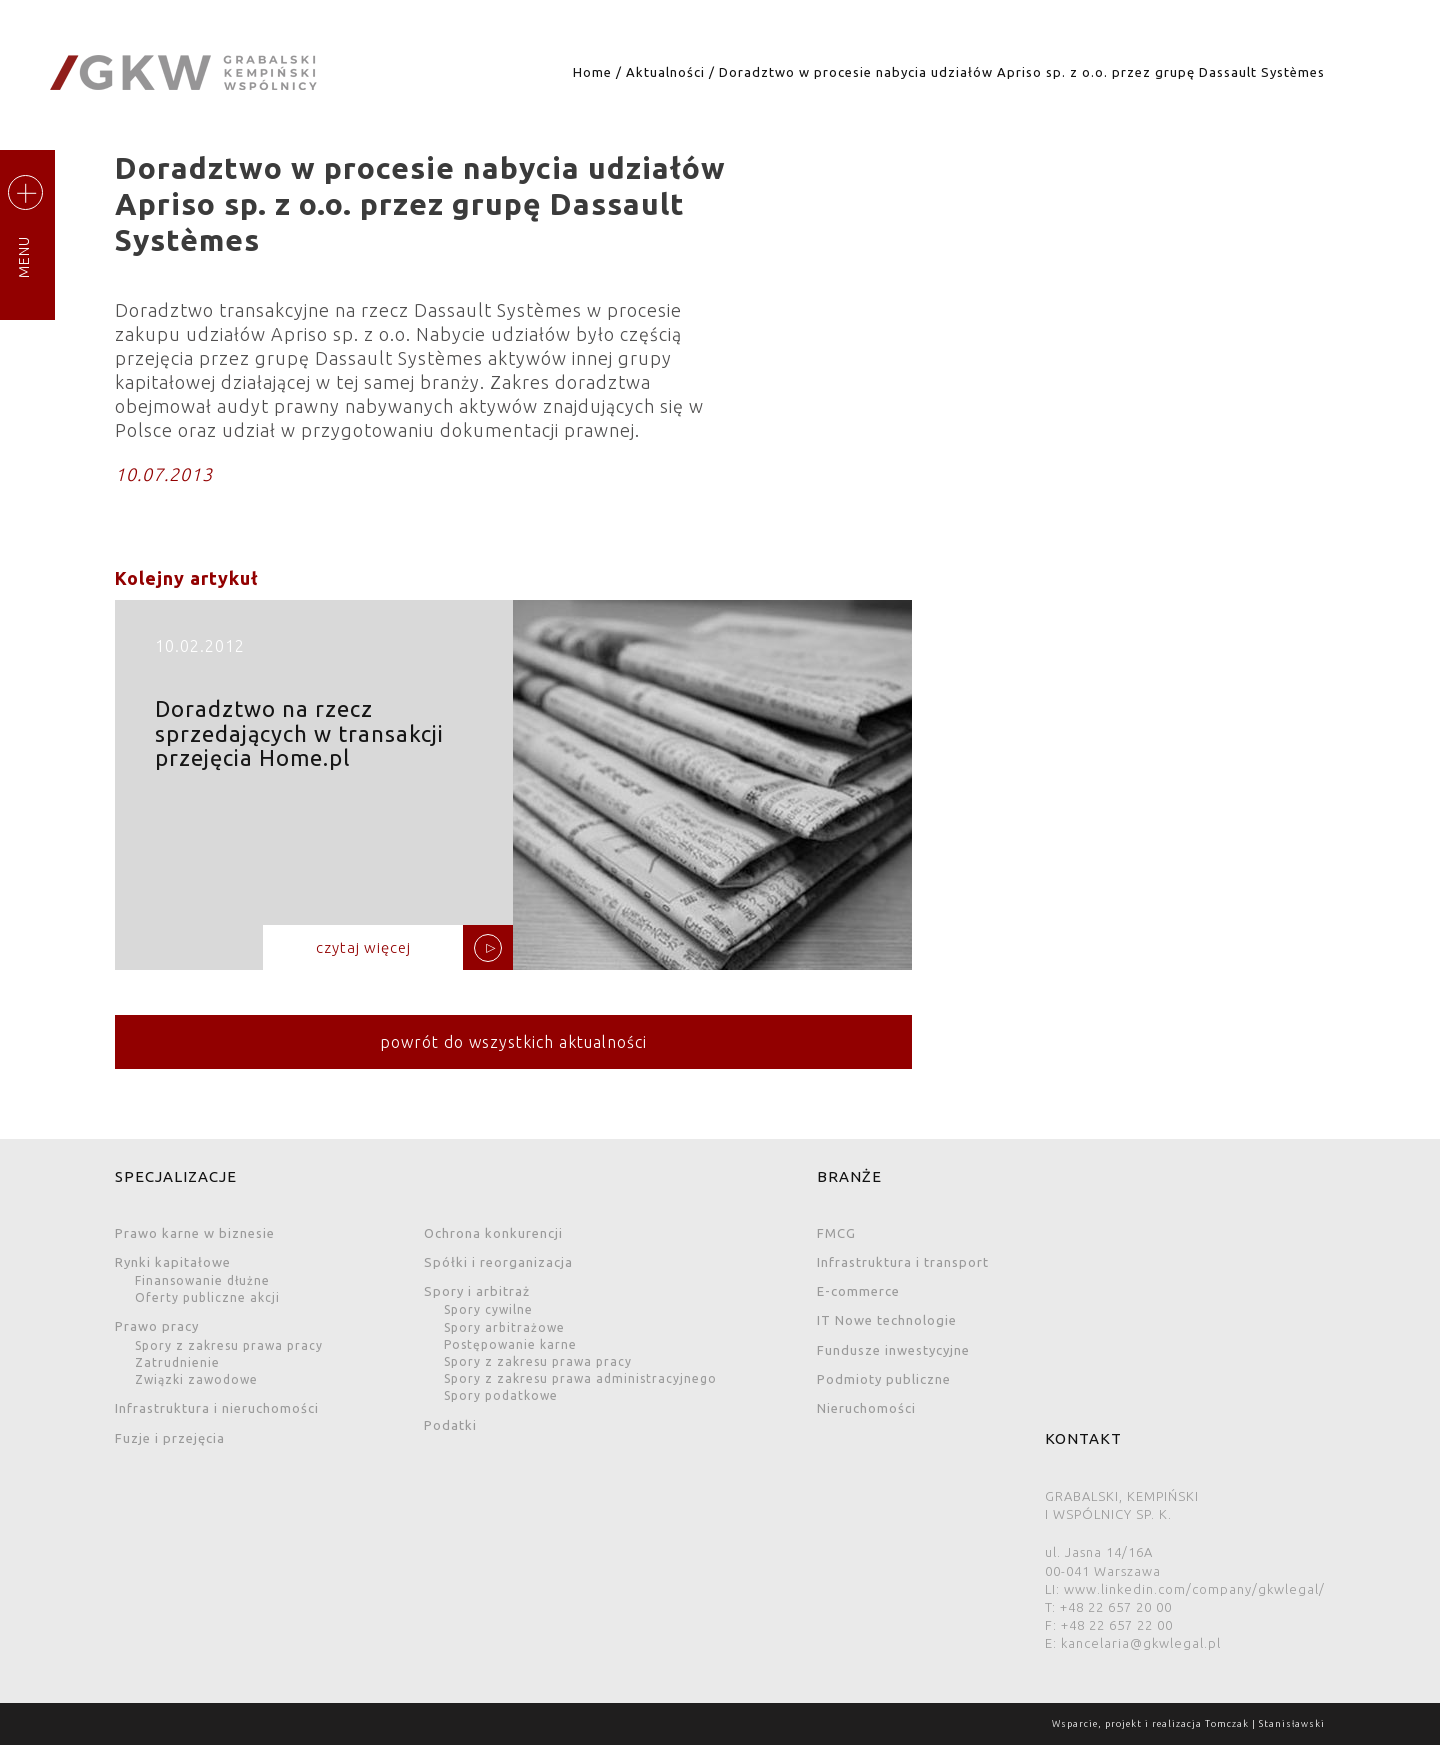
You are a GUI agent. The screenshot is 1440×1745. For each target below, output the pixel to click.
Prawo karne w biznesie (195, 1233)
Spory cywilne (488, 1309)
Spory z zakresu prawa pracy (229, 1345)
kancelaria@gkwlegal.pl (1141, 1643)
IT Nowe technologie (887, 1320)
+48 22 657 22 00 (1117, 1625)
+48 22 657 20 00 (1116, 1607)
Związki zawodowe (196, 1379)
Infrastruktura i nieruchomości (217, 1408)
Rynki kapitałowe (173, 1262)
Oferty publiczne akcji (207, 1297)
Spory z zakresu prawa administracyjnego (580, 1378)
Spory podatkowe (501, 1395)
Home (592, 72)
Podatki (450, 1425)
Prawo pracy (157, 1326)
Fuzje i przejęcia (170, 1438)
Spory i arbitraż (477, 1291)
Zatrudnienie (177, 1362)
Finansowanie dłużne (202, 1280)
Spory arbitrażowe (504, 1327)
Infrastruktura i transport (903, 1262)
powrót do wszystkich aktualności (513, 1042)
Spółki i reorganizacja (498, 1262)
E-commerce (858, 1291)
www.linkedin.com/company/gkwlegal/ (1194, 1589)
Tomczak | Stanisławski (1265, 1724)
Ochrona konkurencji (493, 1233)
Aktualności (665, 72)
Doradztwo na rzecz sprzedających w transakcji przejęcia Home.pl (513, 792)
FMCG (836, 1233)
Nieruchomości (866, 1408)
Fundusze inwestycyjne (893, 1350)
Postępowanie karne (510, 1344)
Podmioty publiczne (884, 1379)
